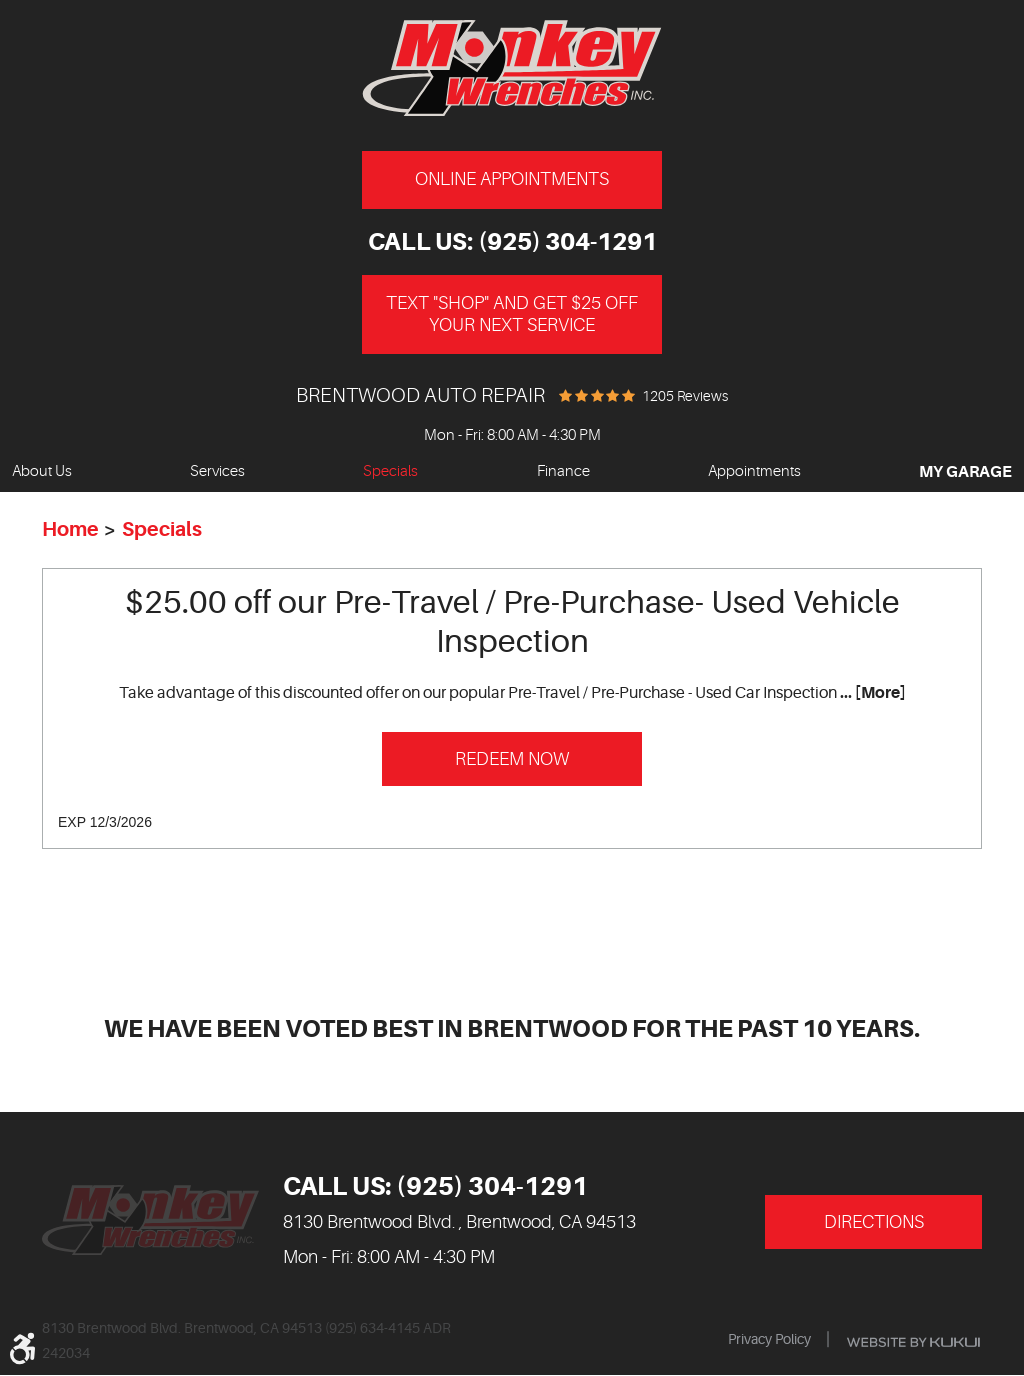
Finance (563, 471)
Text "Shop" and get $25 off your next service (512, 314)
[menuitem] (42, 472)
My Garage (965, 472)
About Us (42, 471)
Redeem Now (512, 759)
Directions (874, 1222)
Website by (913, 1342)
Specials (390, 471)
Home (70, 529)
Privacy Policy (769, 1339)
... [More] (871, 693)
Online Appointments (512, 179)
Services (217, 471)
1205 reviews (685, 396)
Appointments (754, 471)
